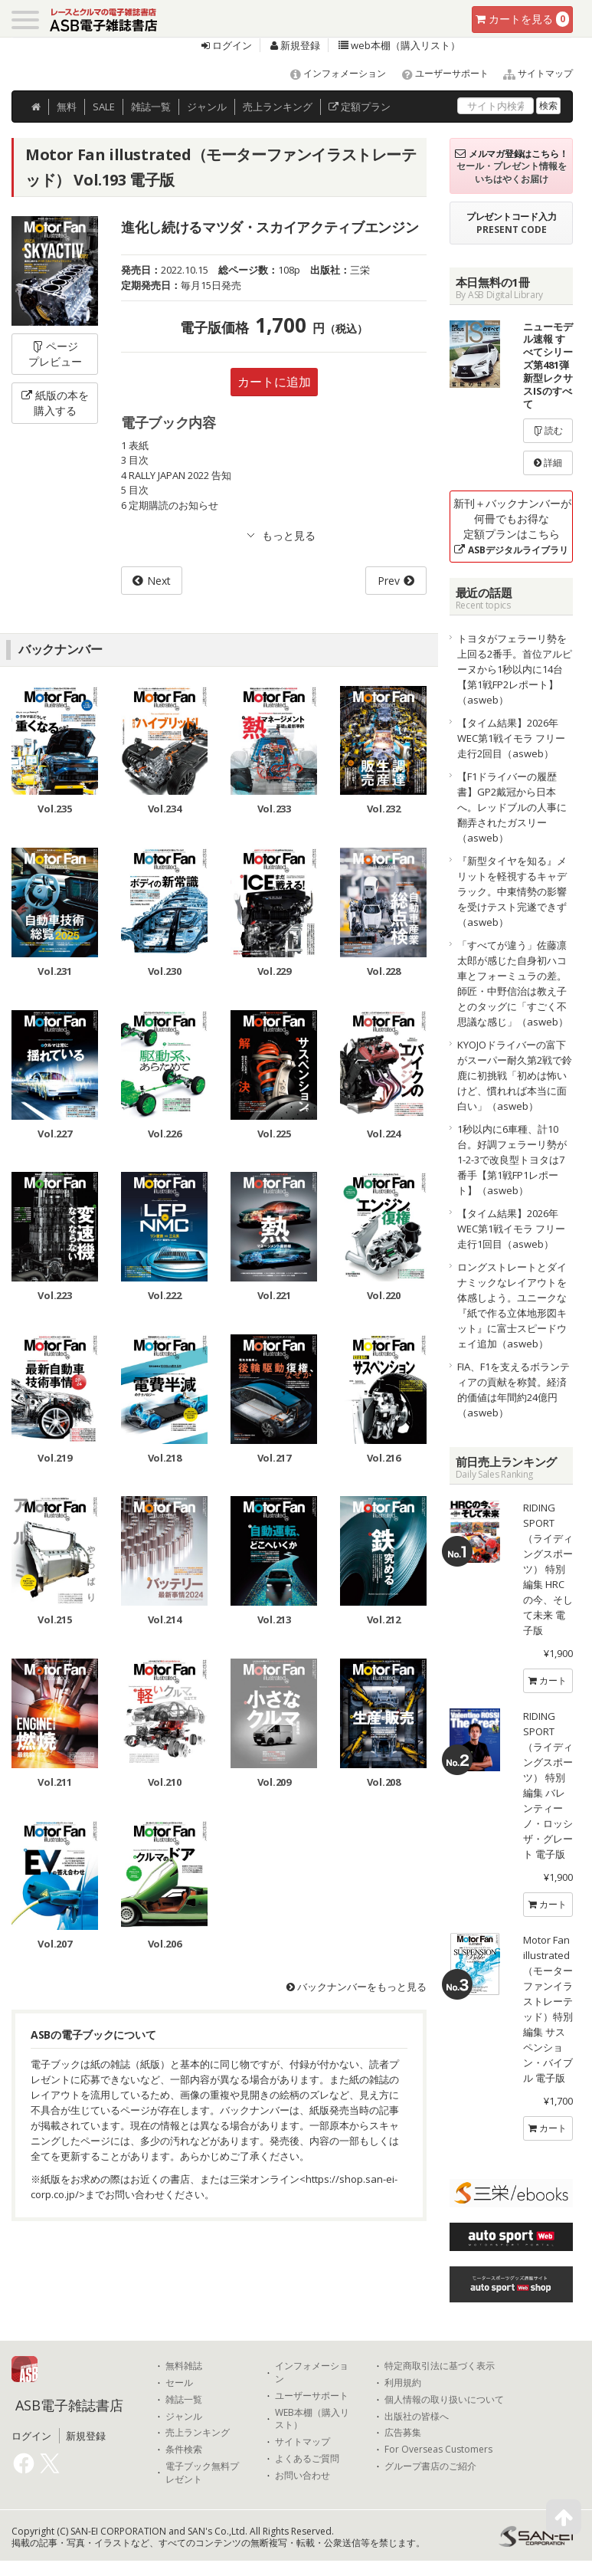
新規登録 (295, 45)
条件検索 (183, 2449)
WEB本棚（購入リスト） (312, 2419)
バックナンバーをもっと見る (356, 1987)
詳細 (548, 462)
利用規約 (402, 2383)
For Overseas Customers (438, 2449)
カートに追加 (274, 381)
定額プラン (360, 106)
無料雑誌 (183, 2366)
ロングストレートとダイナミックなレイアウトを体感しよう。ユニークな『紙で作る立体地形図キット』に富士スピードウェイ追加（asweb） (512, 1305)
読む (548, 430)
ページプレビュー (55, 354)
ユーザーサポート (438, 73)
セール (179, 2383)
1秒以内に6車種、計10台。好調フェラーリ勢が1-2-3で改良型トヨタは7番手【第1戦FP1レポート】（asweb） (512, 1159)
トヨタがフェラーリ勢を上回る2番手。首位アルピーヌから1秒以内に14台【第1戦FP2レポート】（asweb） (514, 669)
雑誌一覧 (183, 2400)
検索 (548, 105)
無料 (67, 106)
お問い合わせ (302, 2475)
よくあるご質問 (307, 2459)
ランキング (277, 106)
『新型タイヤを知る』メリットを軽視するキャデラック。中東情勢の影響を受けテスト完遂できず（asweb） (512, 891)
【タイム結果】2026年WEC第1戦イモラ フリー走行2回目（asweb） (511, 738)
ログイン (226, 45)
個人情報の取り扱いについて (444, 2400)
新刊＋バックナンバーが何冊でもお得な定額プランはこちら (512, 526)
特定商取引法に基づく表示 (439, 2366)
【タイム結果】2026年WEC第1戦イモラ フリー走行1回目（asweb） (511, 1228)
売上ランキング (197, 2433)
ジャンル (207, 106)
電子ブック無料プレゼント (202, 2473)
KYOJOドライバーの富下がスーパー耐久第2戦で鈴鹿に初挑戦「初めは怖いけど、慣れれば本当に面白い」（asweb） (514, 1075)
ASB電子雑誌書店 (69, 2405)
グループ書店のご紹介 (430, 2466)
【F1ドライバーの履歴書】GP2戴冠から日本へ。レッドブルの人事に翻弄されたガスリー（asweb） (512, 807)
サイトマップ (532, 73)
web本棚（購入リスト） (399, 45)
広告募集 (402, 2433)
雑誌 (151, 106)
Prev (389, 580)
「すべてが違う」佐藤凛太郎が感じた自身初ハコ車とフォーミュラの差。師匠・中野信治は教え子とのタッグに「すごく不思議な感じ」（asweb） (512, 983)
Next (159, 580)
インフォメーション (331, 73)
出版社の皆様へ (416, 2416)
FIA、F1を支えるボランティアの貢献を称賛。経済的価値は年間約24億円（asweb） (513, 1389)
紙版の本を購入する (55, 403)
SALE (104, 106)
